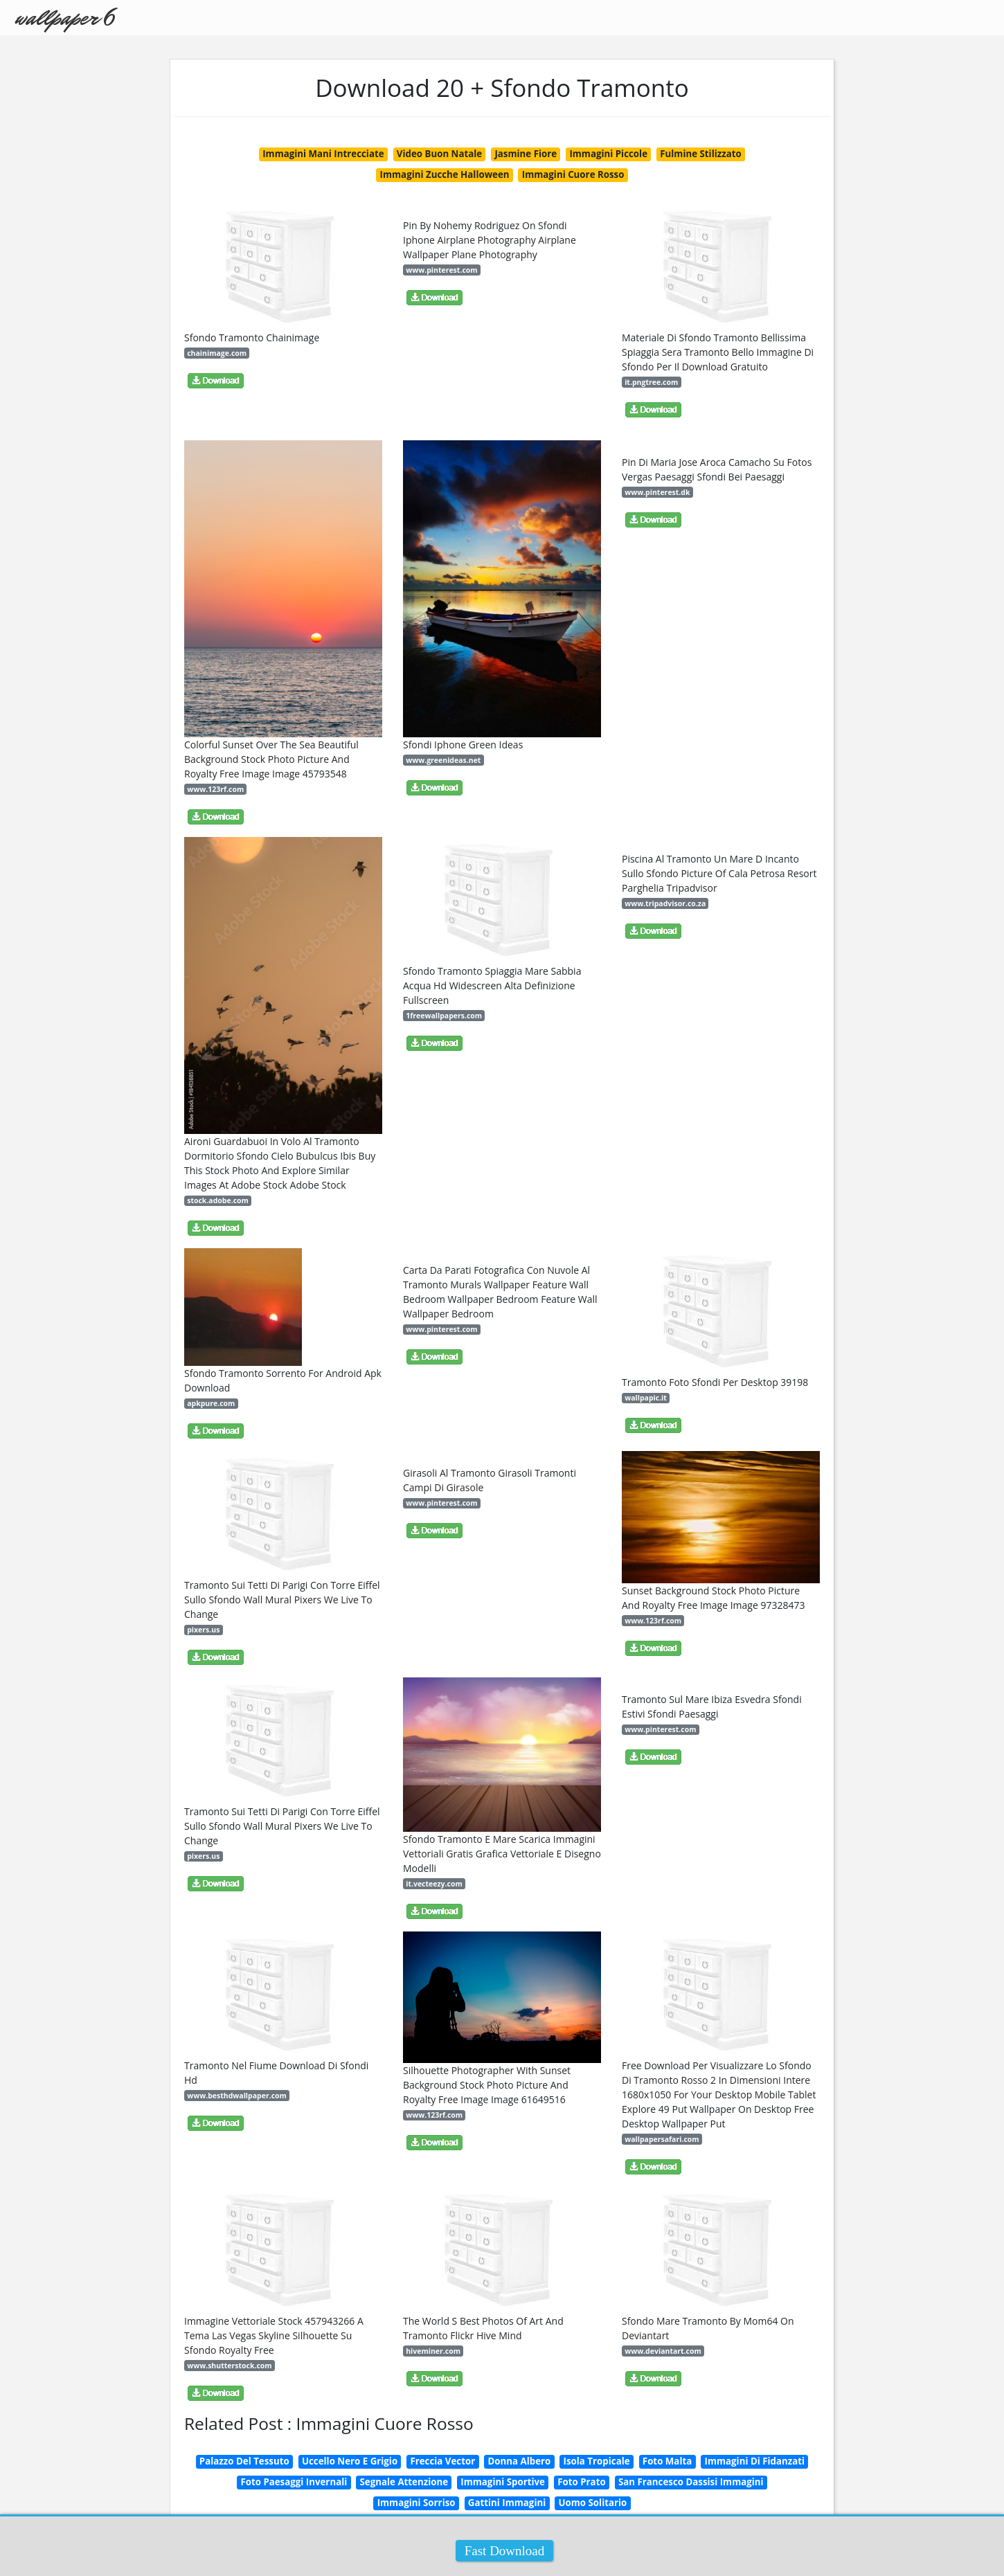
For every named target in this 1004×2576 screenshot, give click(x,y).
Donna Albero (518, 2461)
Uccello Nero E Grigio (349, 2461)
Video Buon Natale (439, 153)
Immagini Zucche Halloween (445, 174)
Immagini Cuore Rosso (573, 174)
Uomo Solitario (593, 2502)
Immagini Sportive (502, 2482)
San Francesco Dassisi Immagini (691, 2482)
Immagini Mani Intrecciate (323, 153)
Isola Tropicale (597, 2461)
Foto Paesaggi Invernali (293, 2482)
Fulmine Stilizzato (701, 153)
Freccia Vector (442, 2461)
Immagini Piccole (608, 153)
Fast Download (505, 2550)
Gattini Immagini (507, 2502)
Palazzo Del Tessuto (244, 2461)
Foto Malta (667, 2461)
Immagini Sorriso (416, 2502)
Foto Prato (581, 2482)
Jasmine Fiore (525, 153)
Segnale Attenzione (404, 2482)
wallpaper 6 (64, 17)
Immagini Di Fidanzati (755, 2461)
